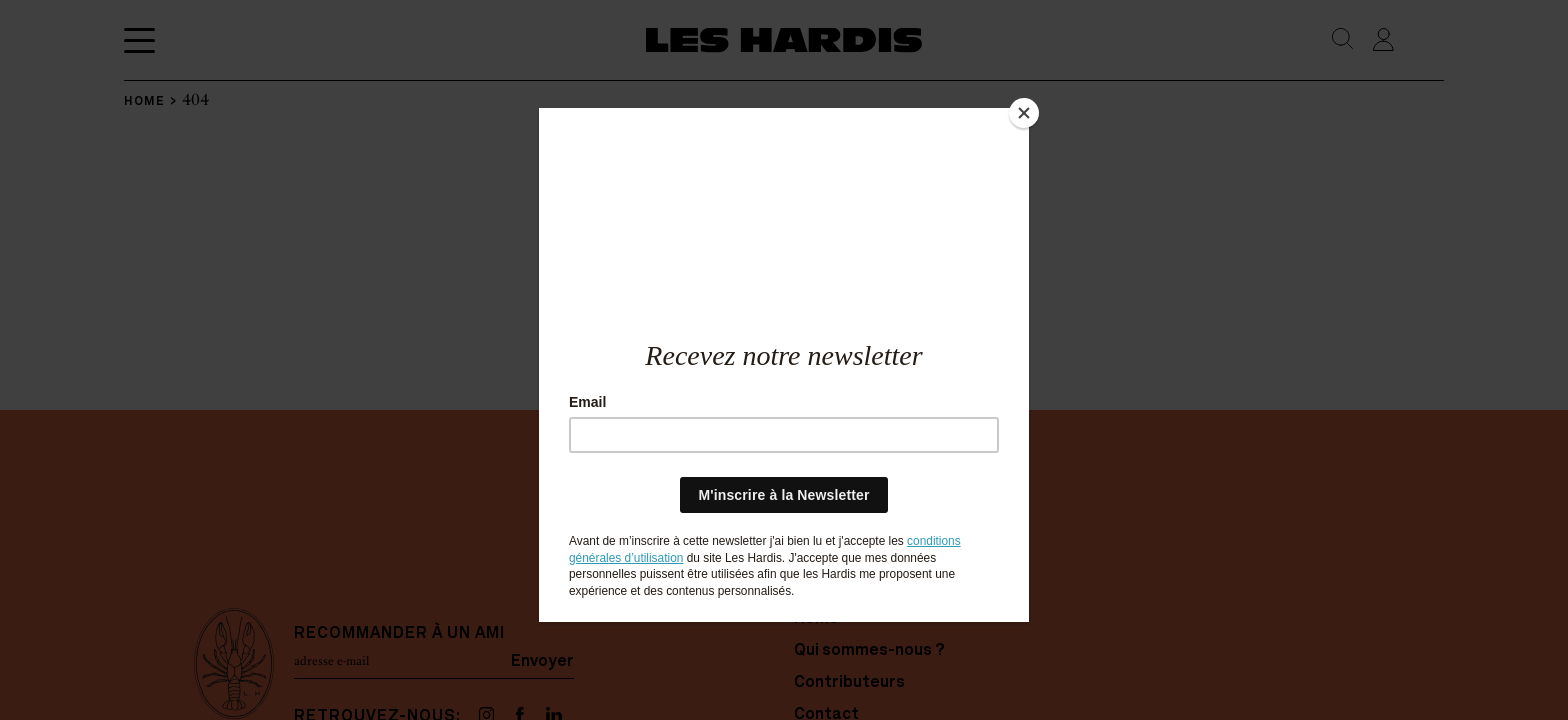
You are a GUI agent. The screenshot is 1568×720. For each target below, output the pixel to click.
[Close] (1024, 113)
